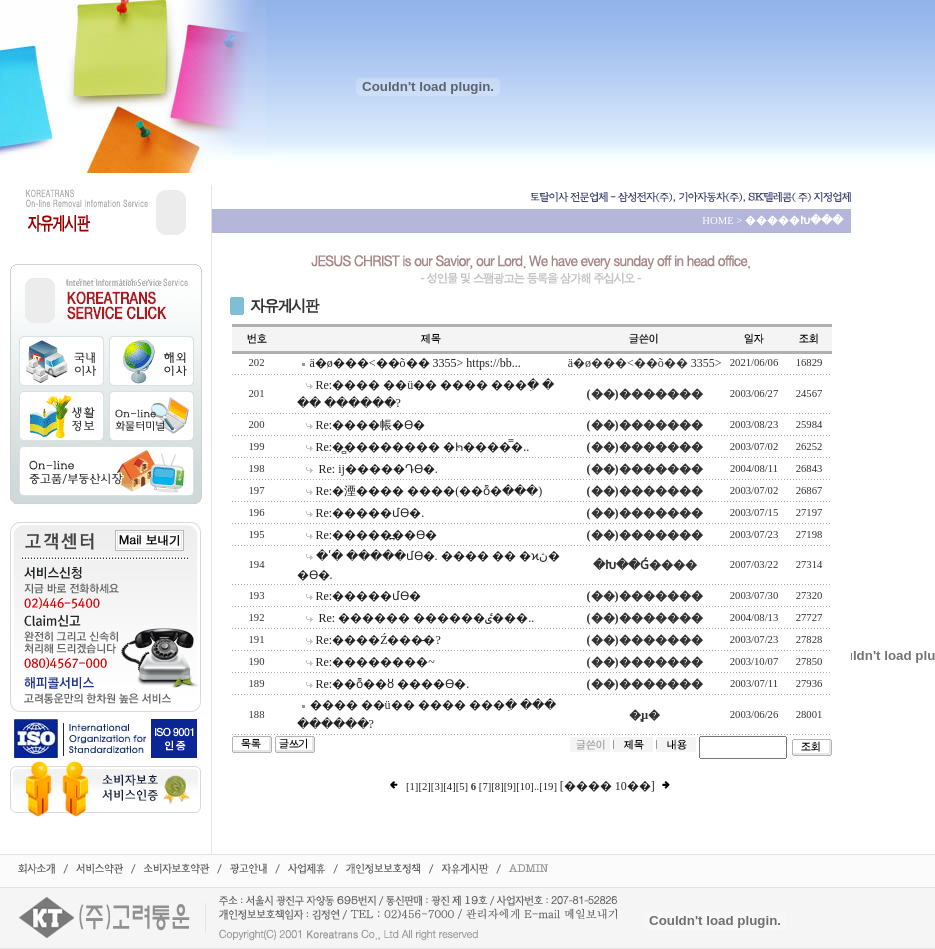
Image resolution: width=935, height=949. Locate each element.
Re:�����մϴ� (369, 596)
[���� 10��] (607, 786)
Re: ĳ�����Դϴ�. (377, 469)
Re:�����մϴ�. (370, 513)
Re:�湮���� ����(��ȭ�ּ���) (429, 491)
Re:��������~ (375, 662)
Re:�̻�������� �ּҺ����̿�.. (423, 447)
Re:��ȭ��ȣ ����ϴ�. (393, 684)
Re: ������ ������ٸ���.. (425, 618)
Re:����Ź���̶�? (378, 640)
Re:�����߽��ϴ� (377, 535)
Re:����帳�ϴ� (371, 425)
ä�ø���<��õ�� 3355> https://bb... (415, 363)
